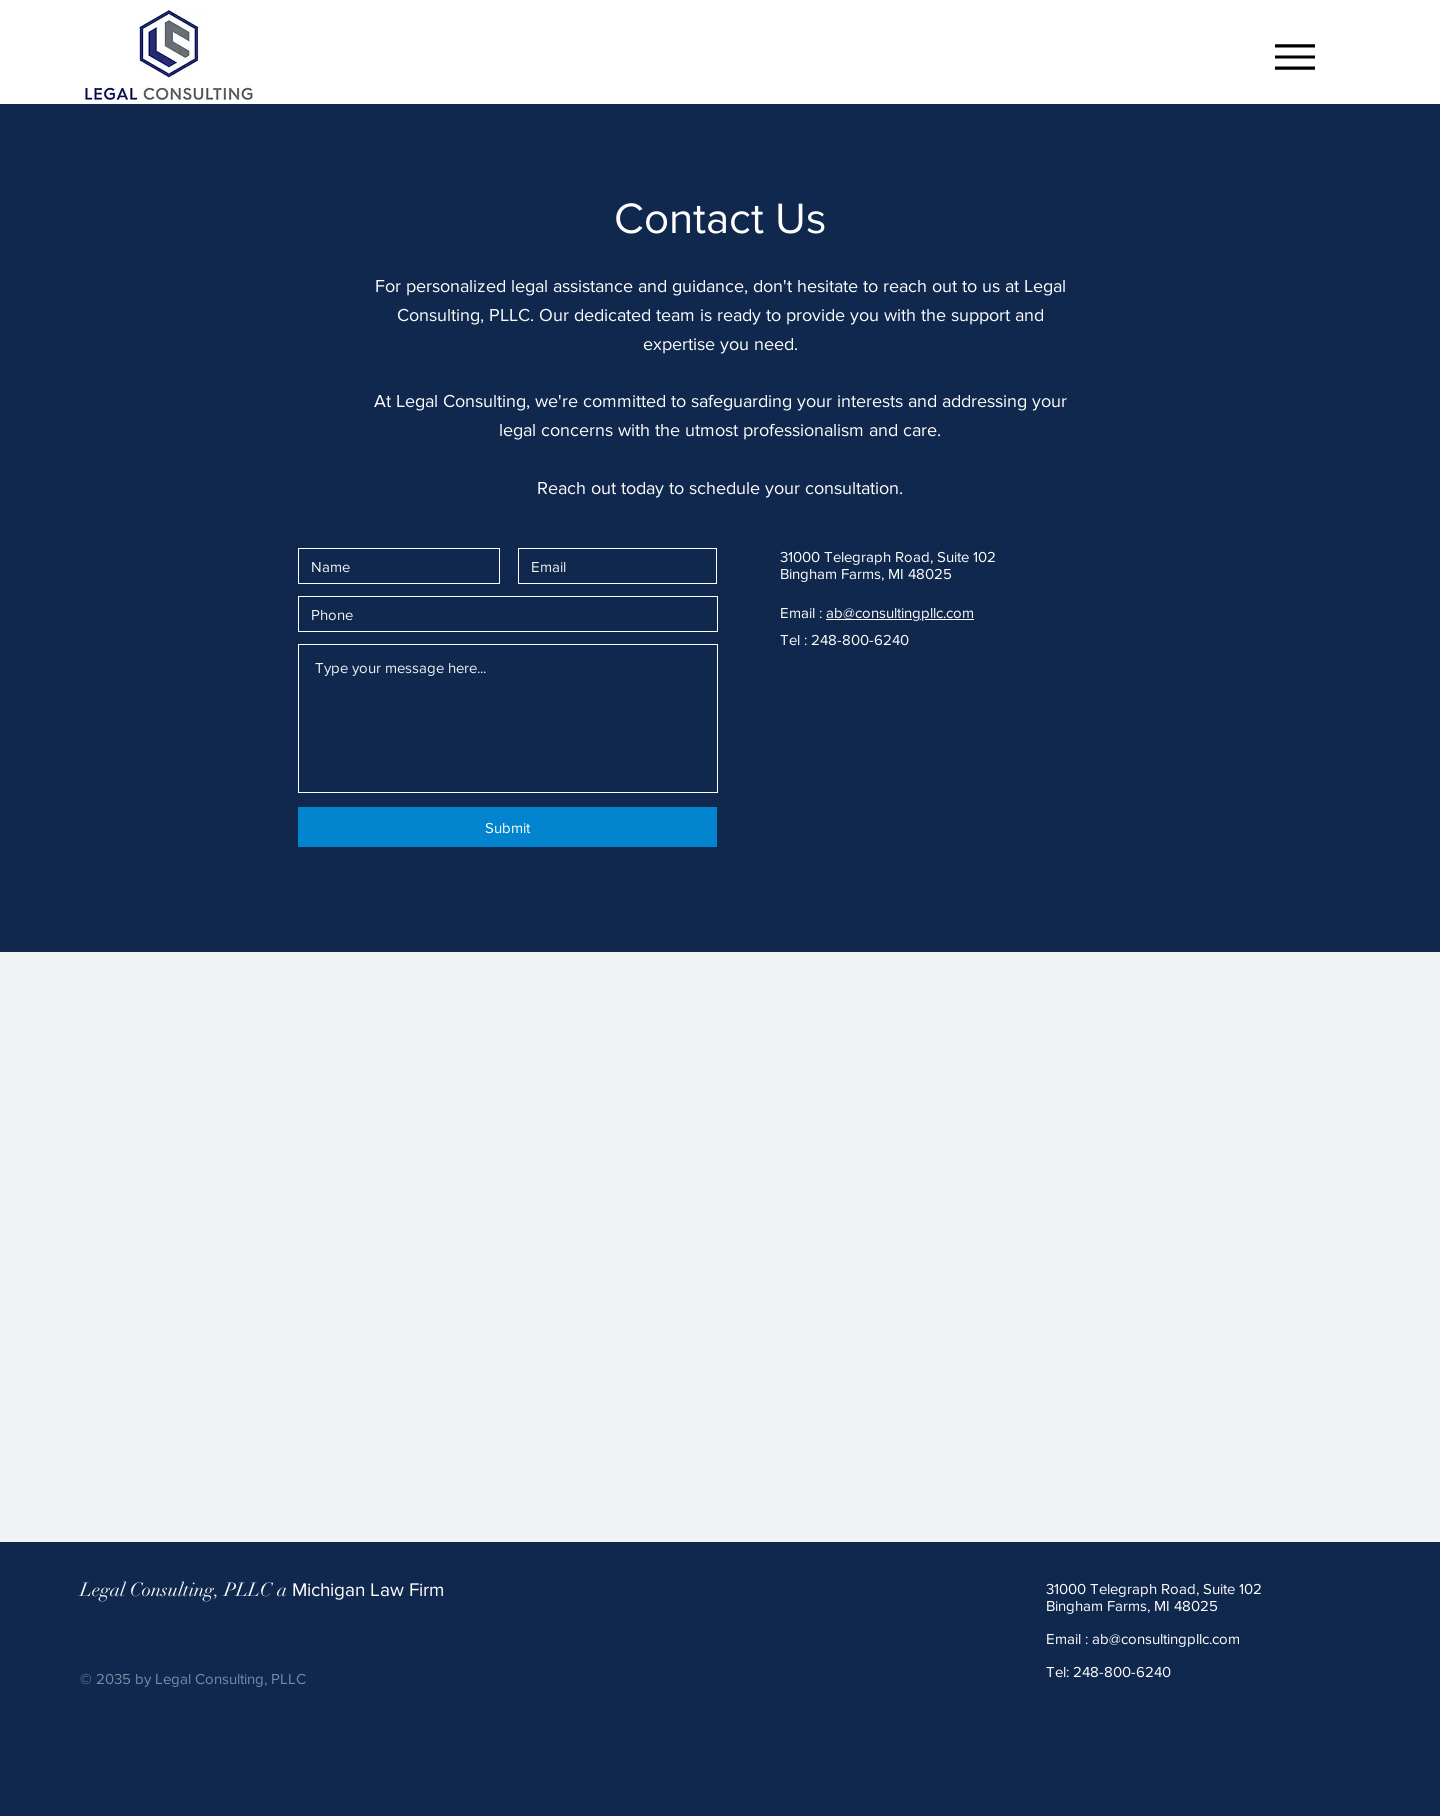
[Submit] (507, 827)
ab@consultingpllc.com (900, 612)
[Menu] (1283, 56)
